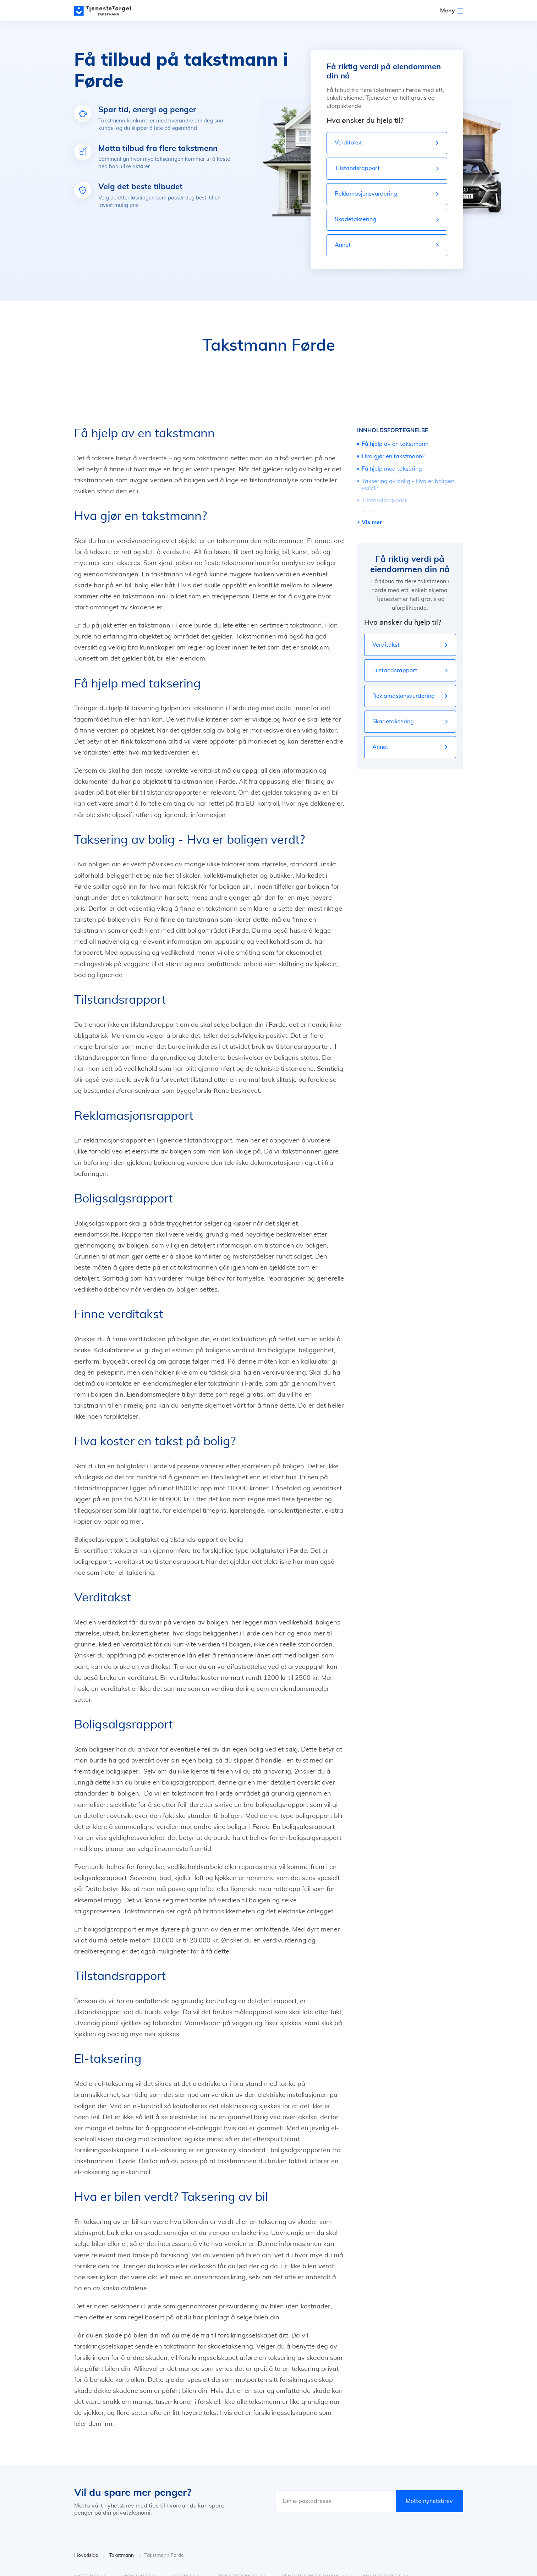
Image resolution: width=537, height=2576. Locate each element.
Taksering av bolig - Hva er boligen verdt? (408, 484)
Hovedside (89, 2555)
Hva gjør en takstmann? (393, 456)
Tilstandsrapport (384, 500)
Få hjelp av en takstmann (395, 444)
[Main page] (106, 11)
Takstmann (125, 2555)
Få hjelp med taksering (392, 469)
